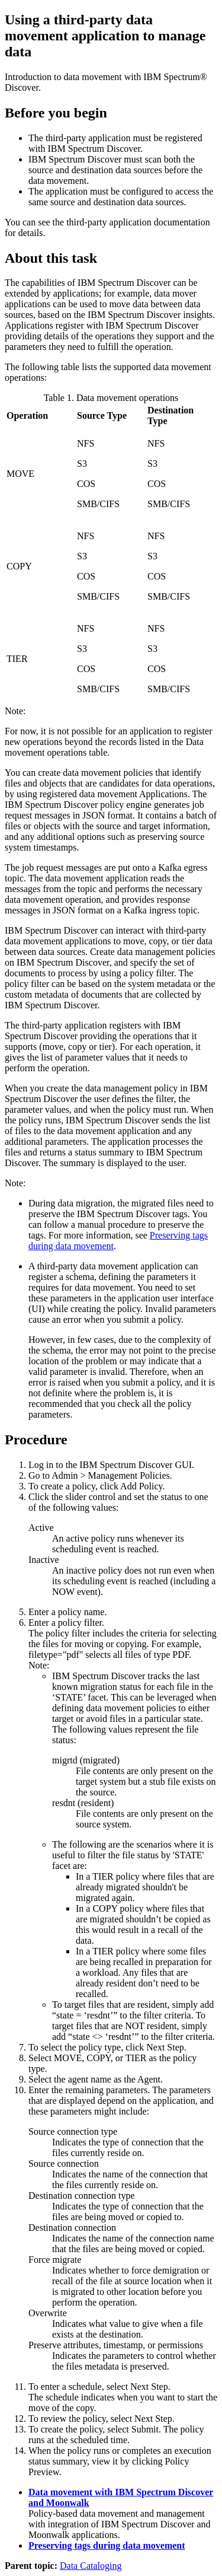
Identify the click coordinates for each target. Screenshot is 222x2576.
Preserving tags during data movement (106, 2545)
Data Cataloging (90, 2566)
